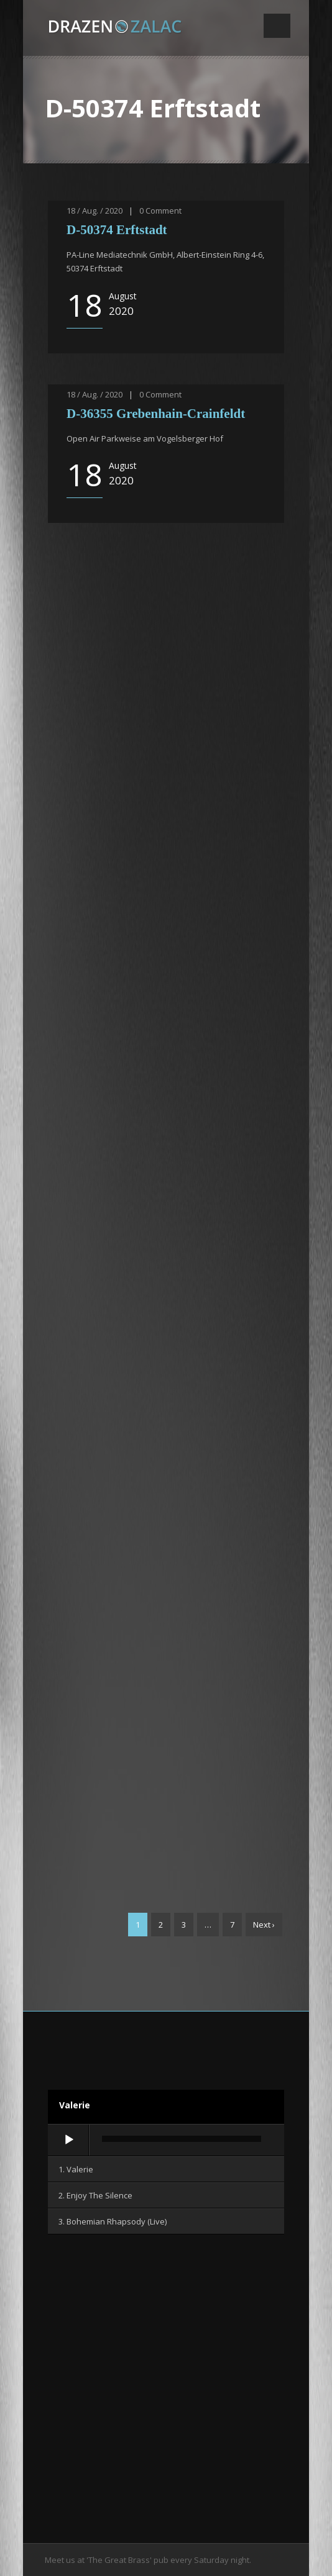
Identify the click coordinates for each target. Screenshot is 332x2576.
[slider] (181, 2139)
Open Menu (277, 26)
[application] (166, 2140)
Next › (264, 1924)
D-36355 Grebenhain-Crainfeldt (156, 413)
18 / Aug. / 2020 (94, 210)
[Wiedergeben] (69, 2140)
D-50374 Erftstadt (117, 229)
